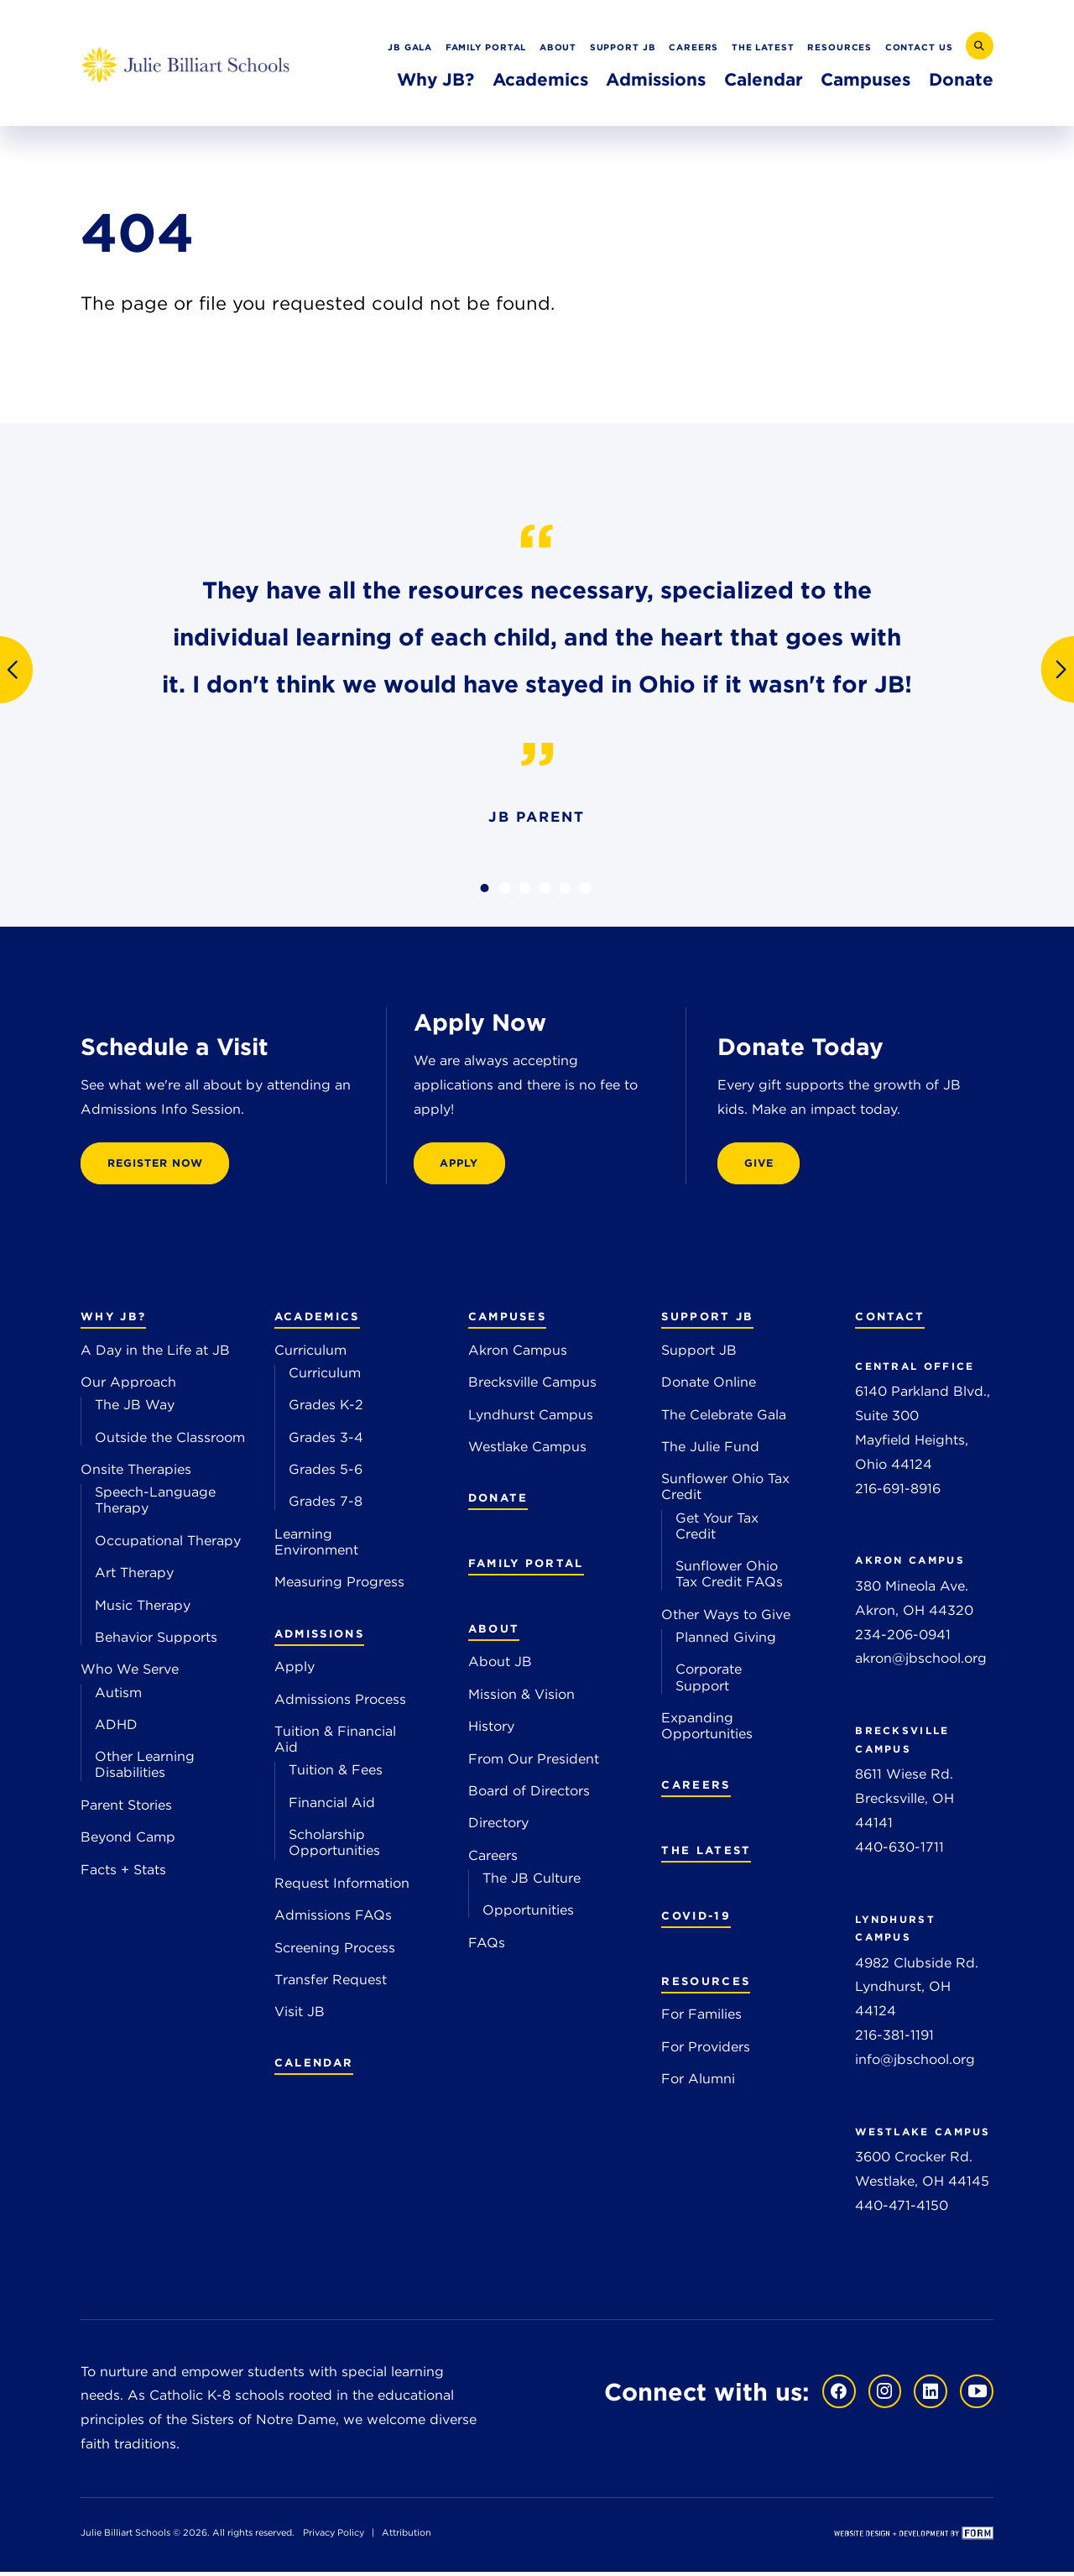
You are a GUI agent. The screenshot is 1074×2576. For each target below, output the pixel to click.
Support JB (623, 47)
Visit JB (299, 2016)
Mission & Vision (521, 1698)
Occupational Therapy (168, 1545)
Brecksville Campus (532, 1386)
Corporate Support (708, 1681)
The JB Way (135, 1409)
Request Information (341, 1887)
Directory (498, 1827)
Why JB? (435, 79)
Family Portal (486, 47)
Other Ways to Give (725, 1619)
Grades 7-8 (325, 1505)
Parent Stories (126, 1809)
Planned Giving (725, 1641)
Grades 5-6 (325, 1473)
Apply (294, 1671)
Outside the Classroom (170, 1442)
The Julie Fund (710, 1451)
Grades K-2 (326, 1409)
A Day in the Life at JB (155, 1354)
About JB (500, 1666)
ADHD (116, 1729)
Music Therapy (142, 1609)
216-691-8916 (898, 1492)
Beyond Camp (128, 1841)
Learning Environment (316, 1546)
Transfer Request (330, 1984)
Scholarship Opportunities (334, 1847)
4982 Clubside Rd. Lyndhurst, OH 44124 (916, 1991)
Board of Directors (529, 1795)
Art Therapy (134, 1577)
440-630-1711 (899, 1851)
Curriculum (310, 1354)
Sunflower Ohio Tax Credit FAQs (729, 1578)
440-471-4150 (901, 2210)
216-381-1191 (894, 2039)
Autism (118, 1696)
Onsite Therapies (136, 1473)
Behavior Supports (156, 1641)
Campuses (865, 79)
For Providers (705, 2051)
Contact (890, 1320)
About (558, 47)
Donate (961, 79)
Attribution (406, 2537)
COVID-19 (695, 1919)
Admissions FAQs (333, 1919)
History (491, 1730)
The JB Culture (531, 1882)
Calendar (763, 79)
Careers (693, 47)
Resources (839, 47)
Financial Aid (332, 1807)
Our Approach (128, 1386)
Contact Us (919, 47)
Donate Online (708, 1386)
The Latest (763, 47)
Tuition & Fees (336, 1774)
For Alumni (698, 2083)
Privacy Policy (333, 2537)
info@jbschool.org (915, 2064)
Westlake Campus (527, 1451)
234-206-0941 (903, 1638)
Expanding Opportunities (707, 1730)
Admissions (656, 79)
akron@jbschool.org (921, 1662)
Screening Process (334, 1951)
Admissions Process (340, 1703)
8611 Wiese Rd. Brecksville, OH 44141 (904, 1802)
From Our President (533, 1762)
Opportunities (528, 1914)
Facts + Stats (123, 1873)
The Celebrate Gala (723, 1418)
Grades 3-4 (326, 1442)
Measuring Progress (339, 1586)
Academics (540, 79)
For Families (701, 2018)
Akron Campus (517, 1354)
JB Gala (410, 47)
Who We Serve (130, 1673)
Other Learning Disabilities (145, 1768)
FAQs (486, 1946)
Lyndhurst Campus (530, 1418)
